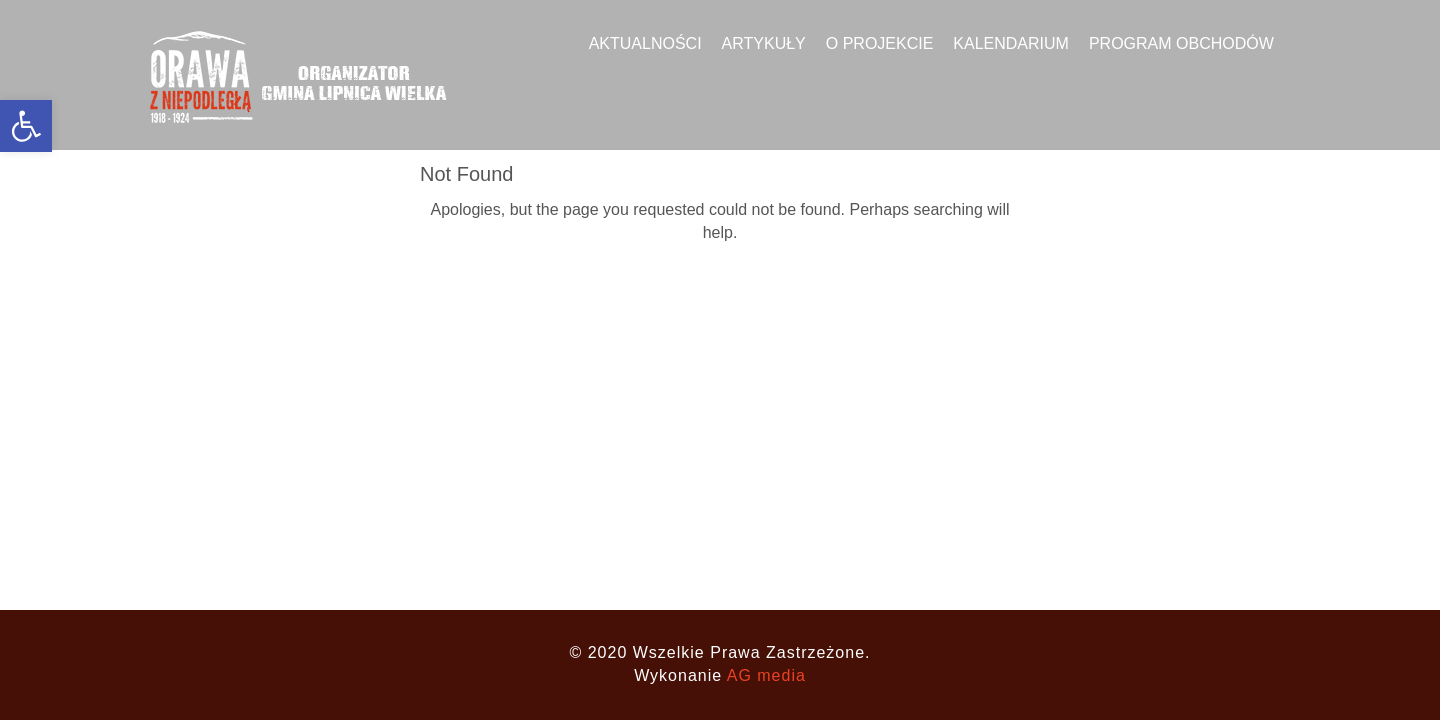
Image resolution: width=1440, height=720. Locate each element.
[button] (26, 126)
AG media (766, 675)
